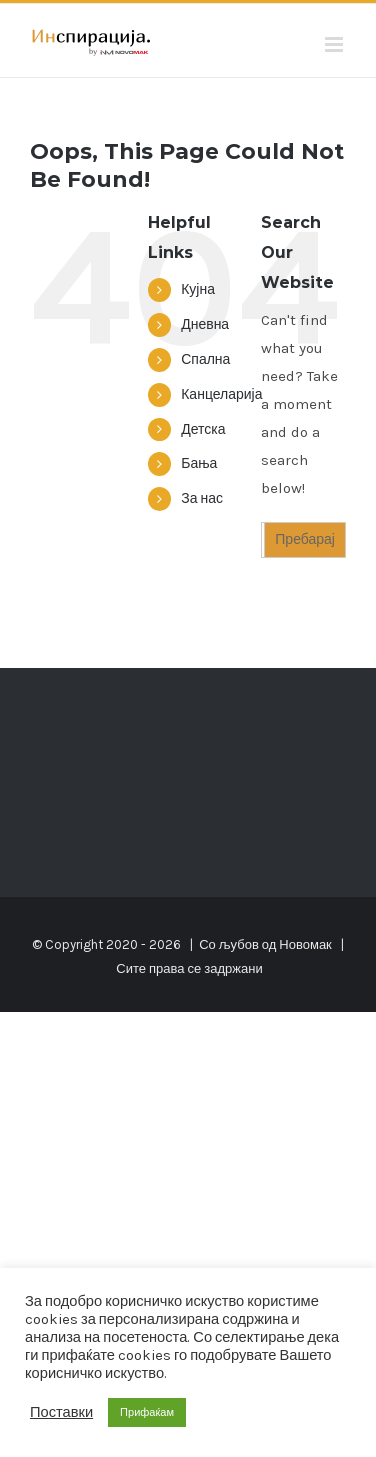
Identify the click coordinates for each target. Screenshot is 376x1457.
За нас (202, 498)
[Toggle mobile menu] (335, 44)
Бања (199, 463)
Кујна (198, 289)
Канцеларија (221, 394)
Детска (203, 429)
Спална (205, 359)
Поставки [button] (61, 1412)
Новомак (305, 944)
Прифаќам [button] (147, 1412)
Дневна (205, 324)
